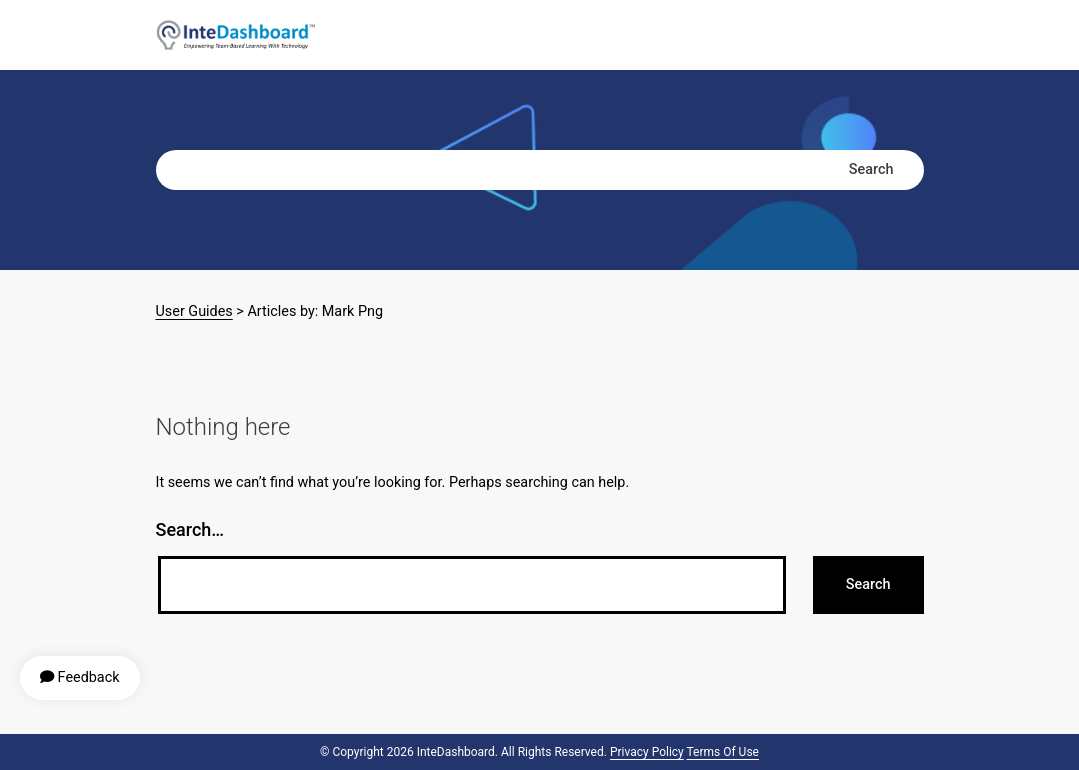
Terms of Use (723, 752)
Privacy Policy (647, 752)
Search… (190, 529)
